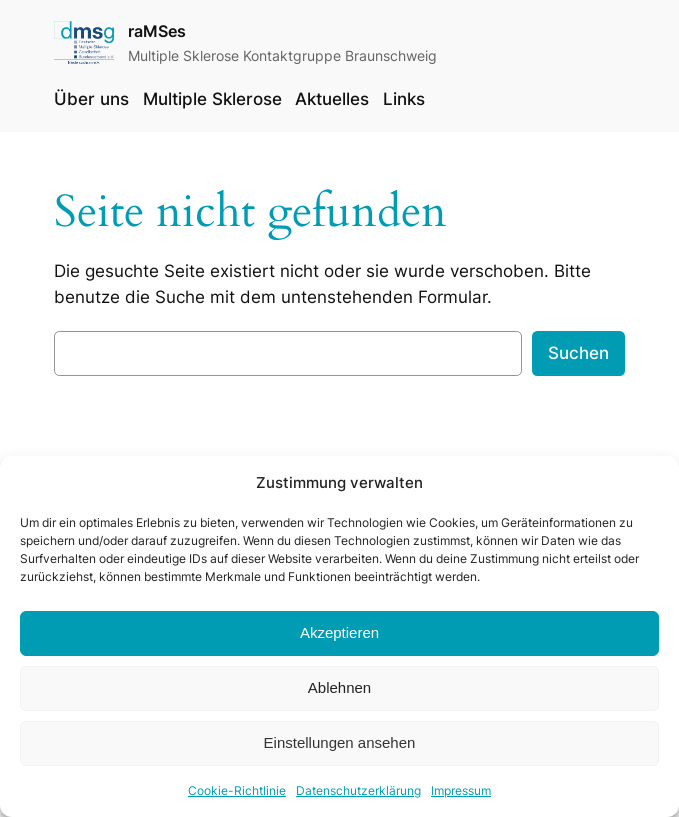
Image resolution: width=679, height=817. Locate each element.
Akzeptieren (339, 641)
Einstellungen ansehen (340, 751)
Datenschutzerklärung (358, 798)
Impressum (461, 798)
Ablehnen (339, 696)
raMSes (157, 31)
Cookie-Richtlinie (237, 798)
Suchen (578, 353)
